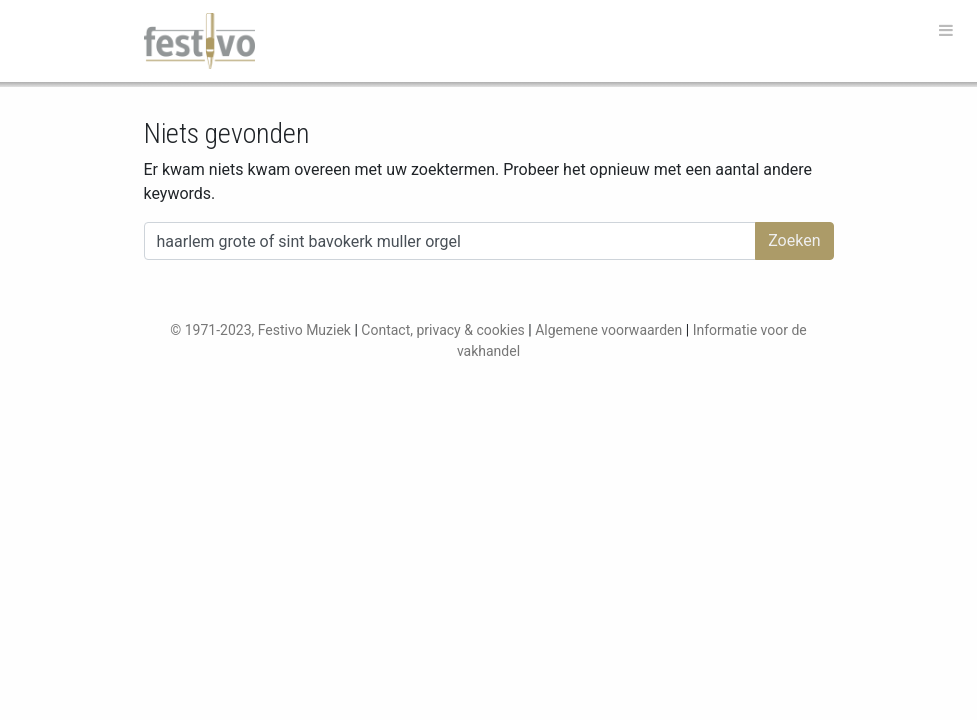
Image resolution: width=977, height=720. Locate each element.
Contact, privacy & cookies (443, 330)
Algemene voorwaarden (608, 330)
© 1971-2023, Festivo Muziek (260, 330)
